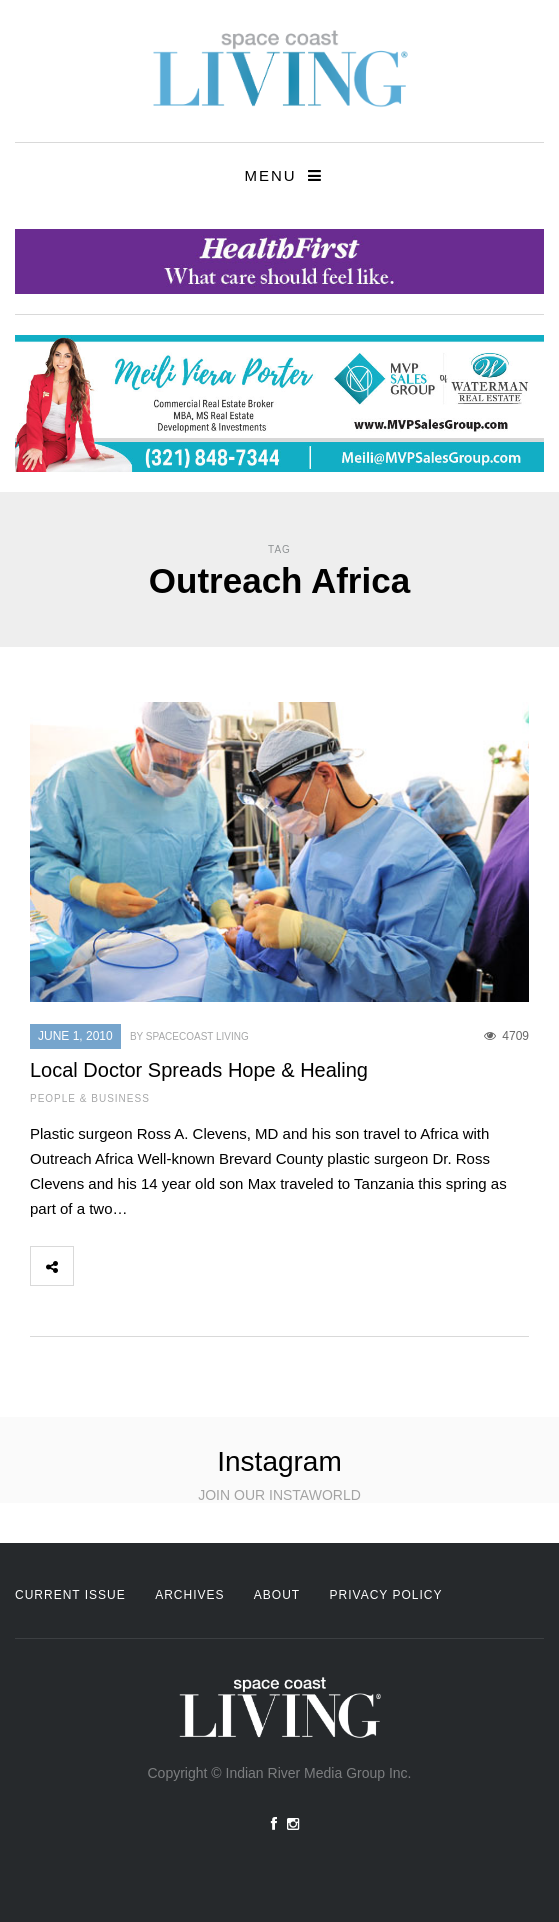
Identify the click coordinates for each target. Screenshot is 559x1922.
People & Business (90, 1098)
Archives (189, 1595)
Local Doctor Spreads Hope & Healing (199, 1070)
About (277, 1595)
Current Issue (70, 1595)
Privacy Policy (386, 1595)
